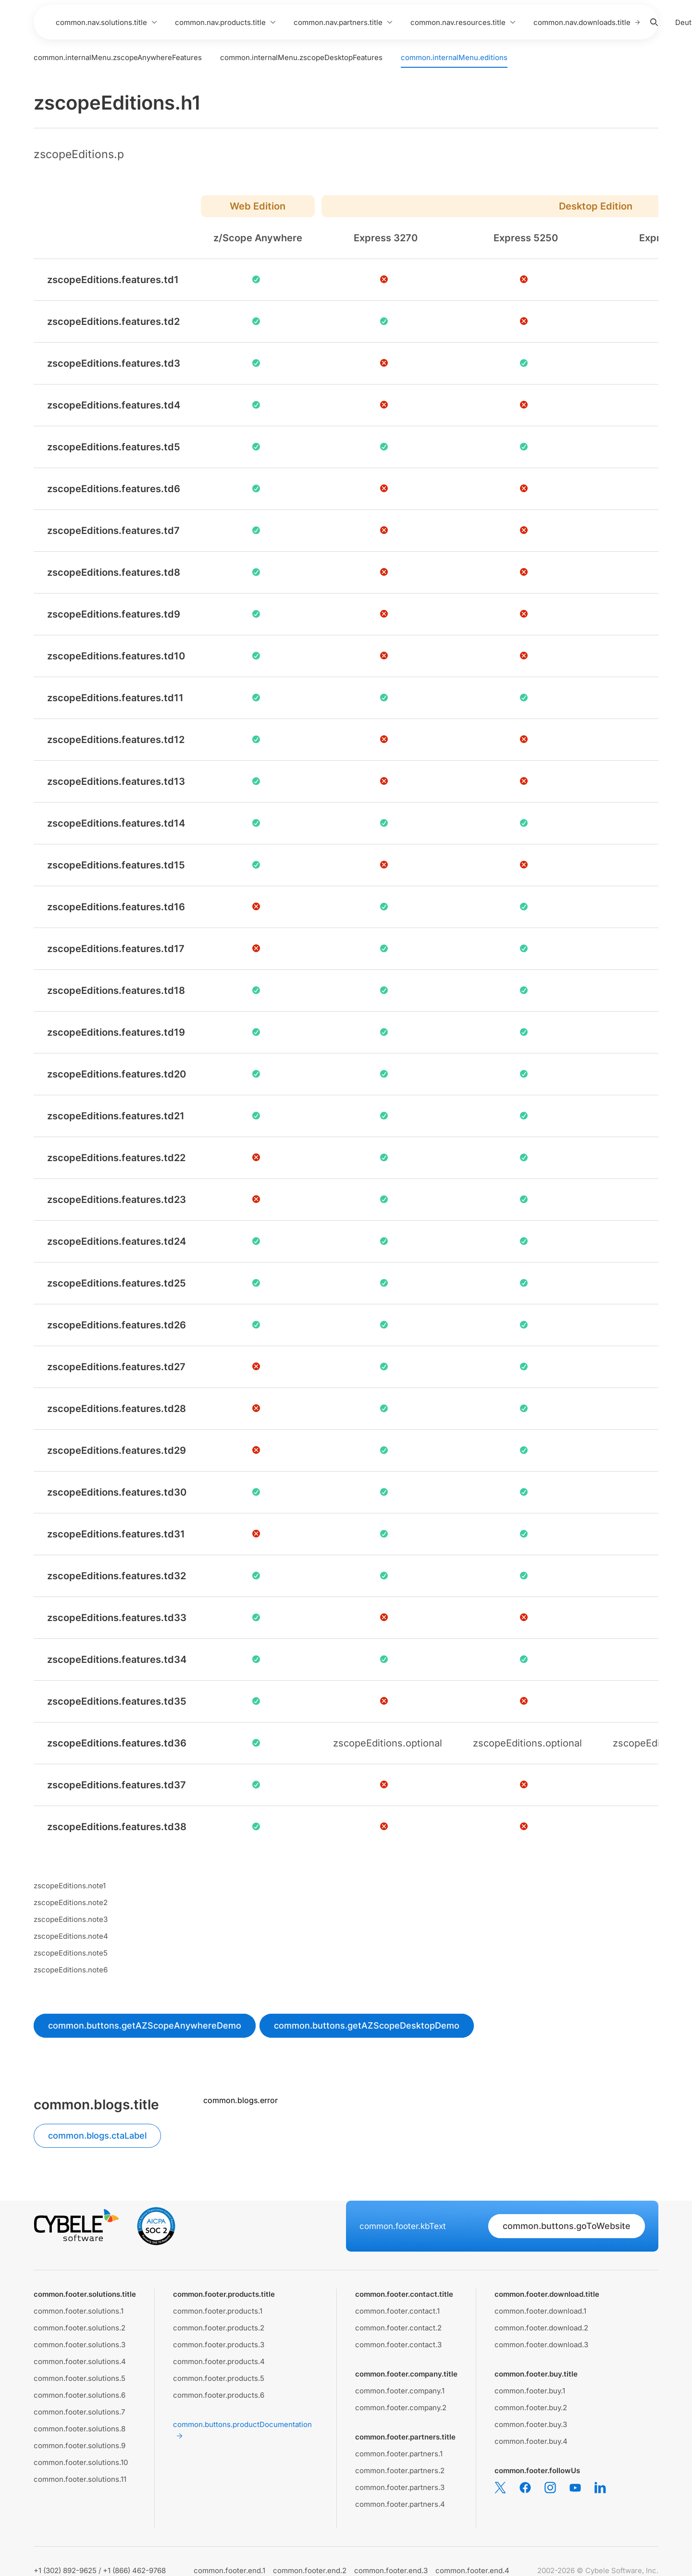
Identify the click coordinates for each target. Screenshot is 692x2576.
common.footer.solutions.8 (79, 2428)
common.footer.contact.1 (397, 2311)
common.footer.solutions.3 (79, 2344)
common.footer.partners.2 (400, 2470)
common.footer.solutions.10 (81, 2462)
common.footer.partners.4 (400, 2504)
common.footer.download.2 (541, 2327)
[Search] (654, 22)
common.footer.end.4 (472, 2570)
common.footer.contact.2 (398, 2327)
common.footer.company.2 (400, 2407)
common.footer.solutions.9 (79, 2445)
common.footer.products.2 (218, 2327)
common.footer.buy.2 (530, 2407)
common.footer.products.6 (218, 2395)
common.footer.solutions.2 (79, 2327)
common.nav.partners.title (343, 22)
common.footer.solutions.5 (79, 2378)
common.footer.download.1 (540, 2311)
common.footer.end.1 (229, 2570)
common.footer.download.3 (541, 2344)
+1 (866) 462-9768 (134, 2570)
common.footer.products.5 (218, 2378)
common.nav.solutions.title (107, 22)
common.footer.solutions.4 (80, 2361)
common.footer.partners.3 (400, 2487)
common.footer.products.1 (217, 2311)
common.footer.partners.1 (399, 2453)
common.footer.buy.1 (529, 2390)
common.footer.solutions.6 (79, 2395)
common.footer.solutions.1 (79, 2311)
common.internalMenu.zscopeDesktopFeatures (301, 57)
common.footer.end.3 (391, 2570)
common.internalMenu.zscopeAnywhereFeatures (118, 57)
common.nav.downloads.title (587, 22)
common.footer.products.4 (219, 2361)
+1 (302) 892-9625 (65, 2570)
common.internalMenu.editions (454, 57)
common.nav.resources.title (463, 22)
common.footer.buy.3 (530, 2424)
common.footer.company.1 (400, 2390)
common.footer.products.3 (218, 2344)
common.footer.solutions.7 (79, 2411)
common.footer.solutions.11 (80, 2479)
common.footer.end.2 (309, 2570)
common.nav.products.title (225, 22)
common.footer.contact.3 (398, 2344)
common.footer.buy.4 (531, 2441)
